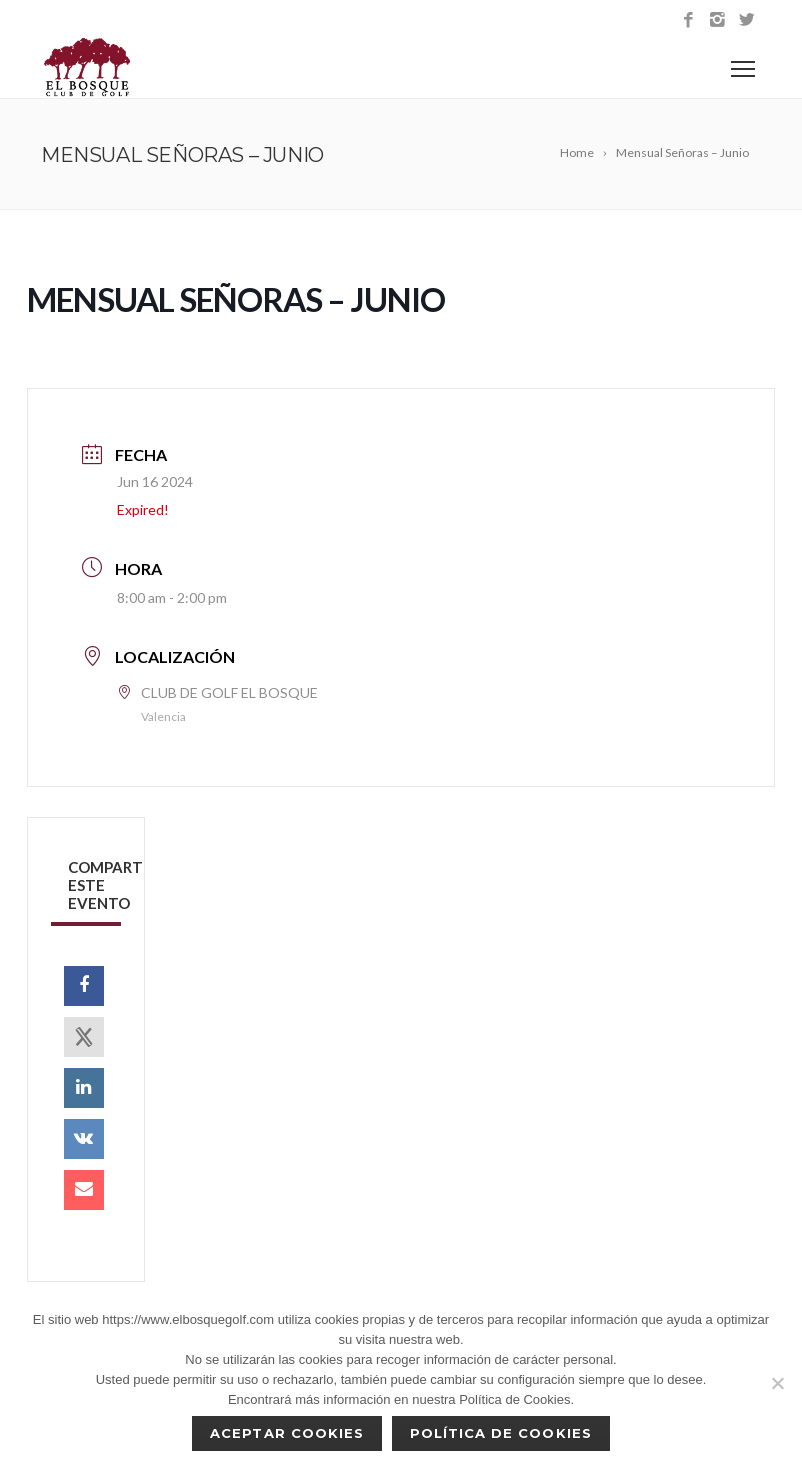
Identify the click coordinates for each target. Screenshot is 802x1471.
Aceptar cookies (287, 1433)
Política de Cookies (501, 1433)
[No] (777, 1383)
